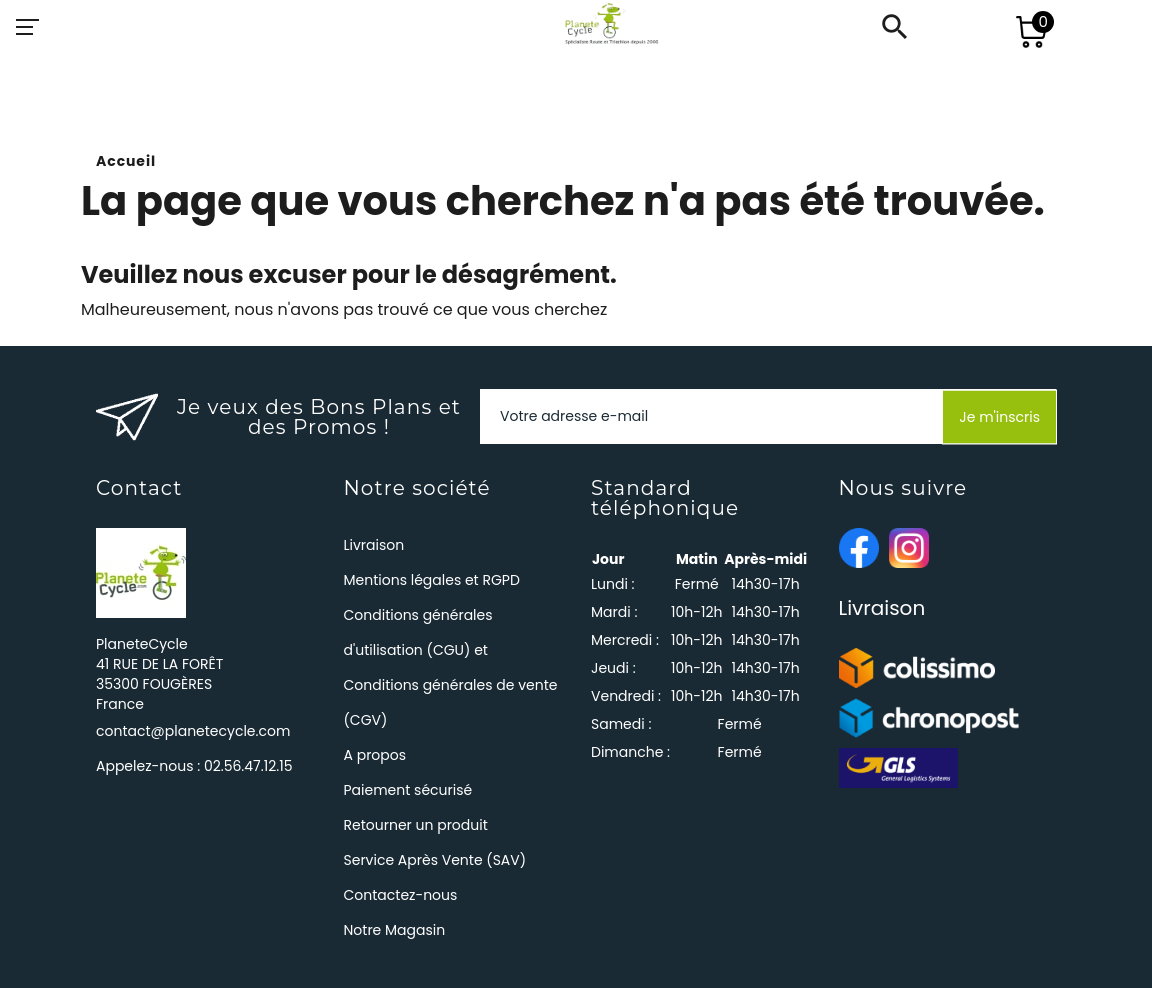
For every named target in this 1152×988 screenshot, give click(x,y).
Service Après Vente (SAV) (435, 860)
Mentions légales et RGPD (432, 580)
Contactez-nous (401, 895)
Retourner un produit (416, 825)
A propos (375, 755)
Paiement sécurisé (408, 790)
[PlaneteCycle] (592, 27)
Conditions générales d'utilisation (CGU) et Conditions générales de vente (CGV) (451, 667)
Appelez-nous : (194, 766)
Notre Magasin (395, 930)
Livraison (374, 545)
